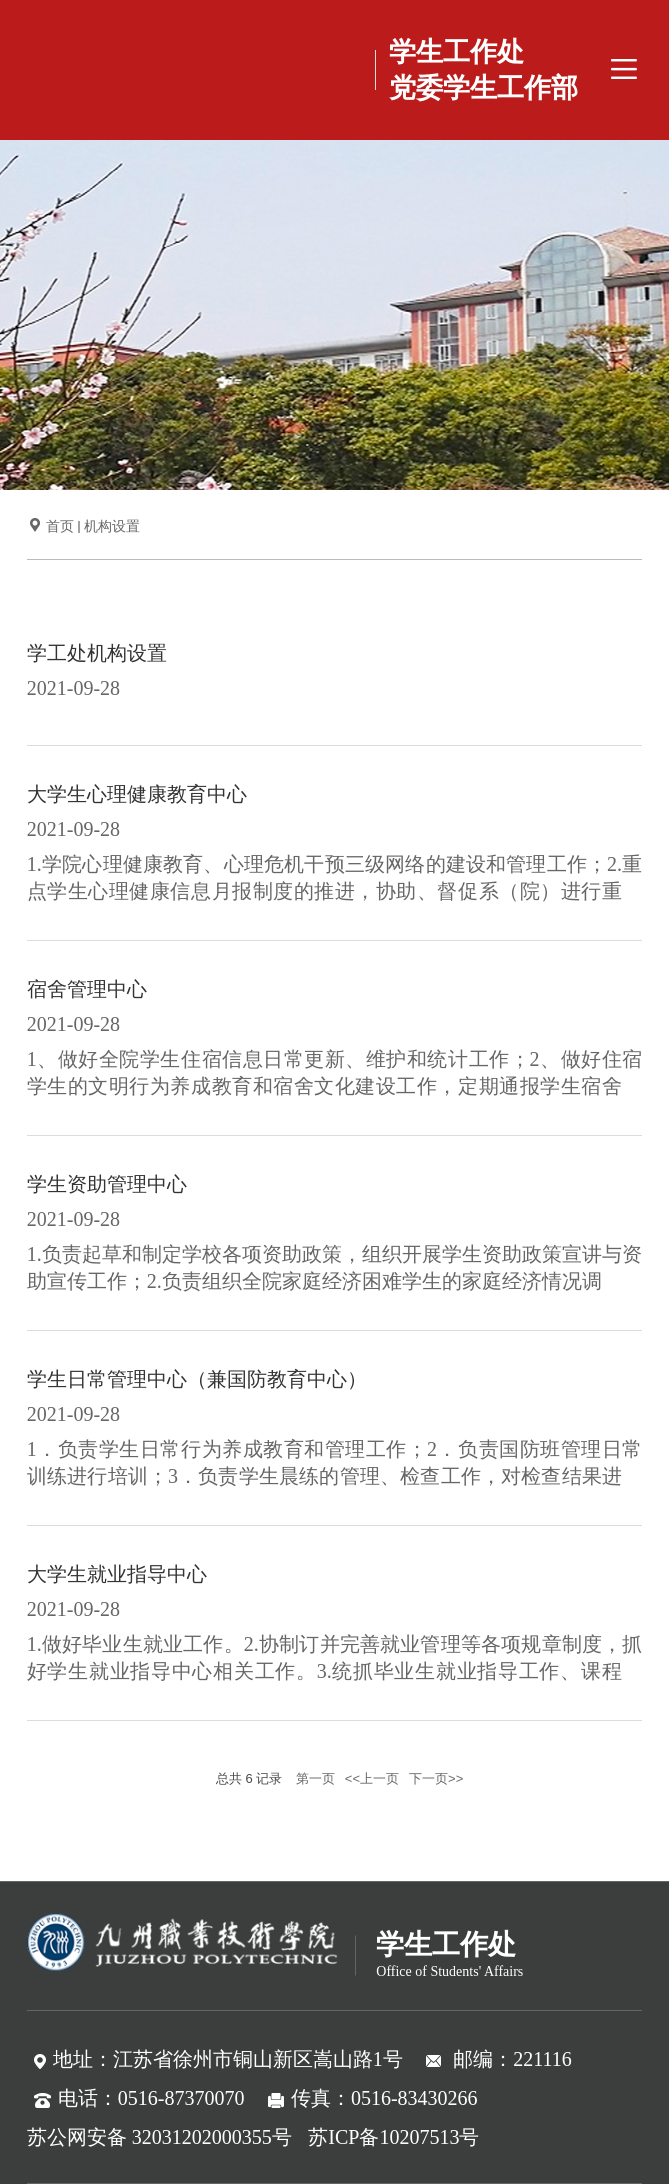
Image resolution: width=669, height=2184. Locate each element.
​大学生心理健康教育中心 (137, 794)
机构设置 (112, 526)
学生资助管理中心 (107, 1184)
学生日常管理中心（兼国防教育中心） (197, 1379)
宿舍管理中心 (87, 989)
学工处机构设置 (97, 653)
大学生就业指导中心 (117, 1574)
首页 (60, 526)
